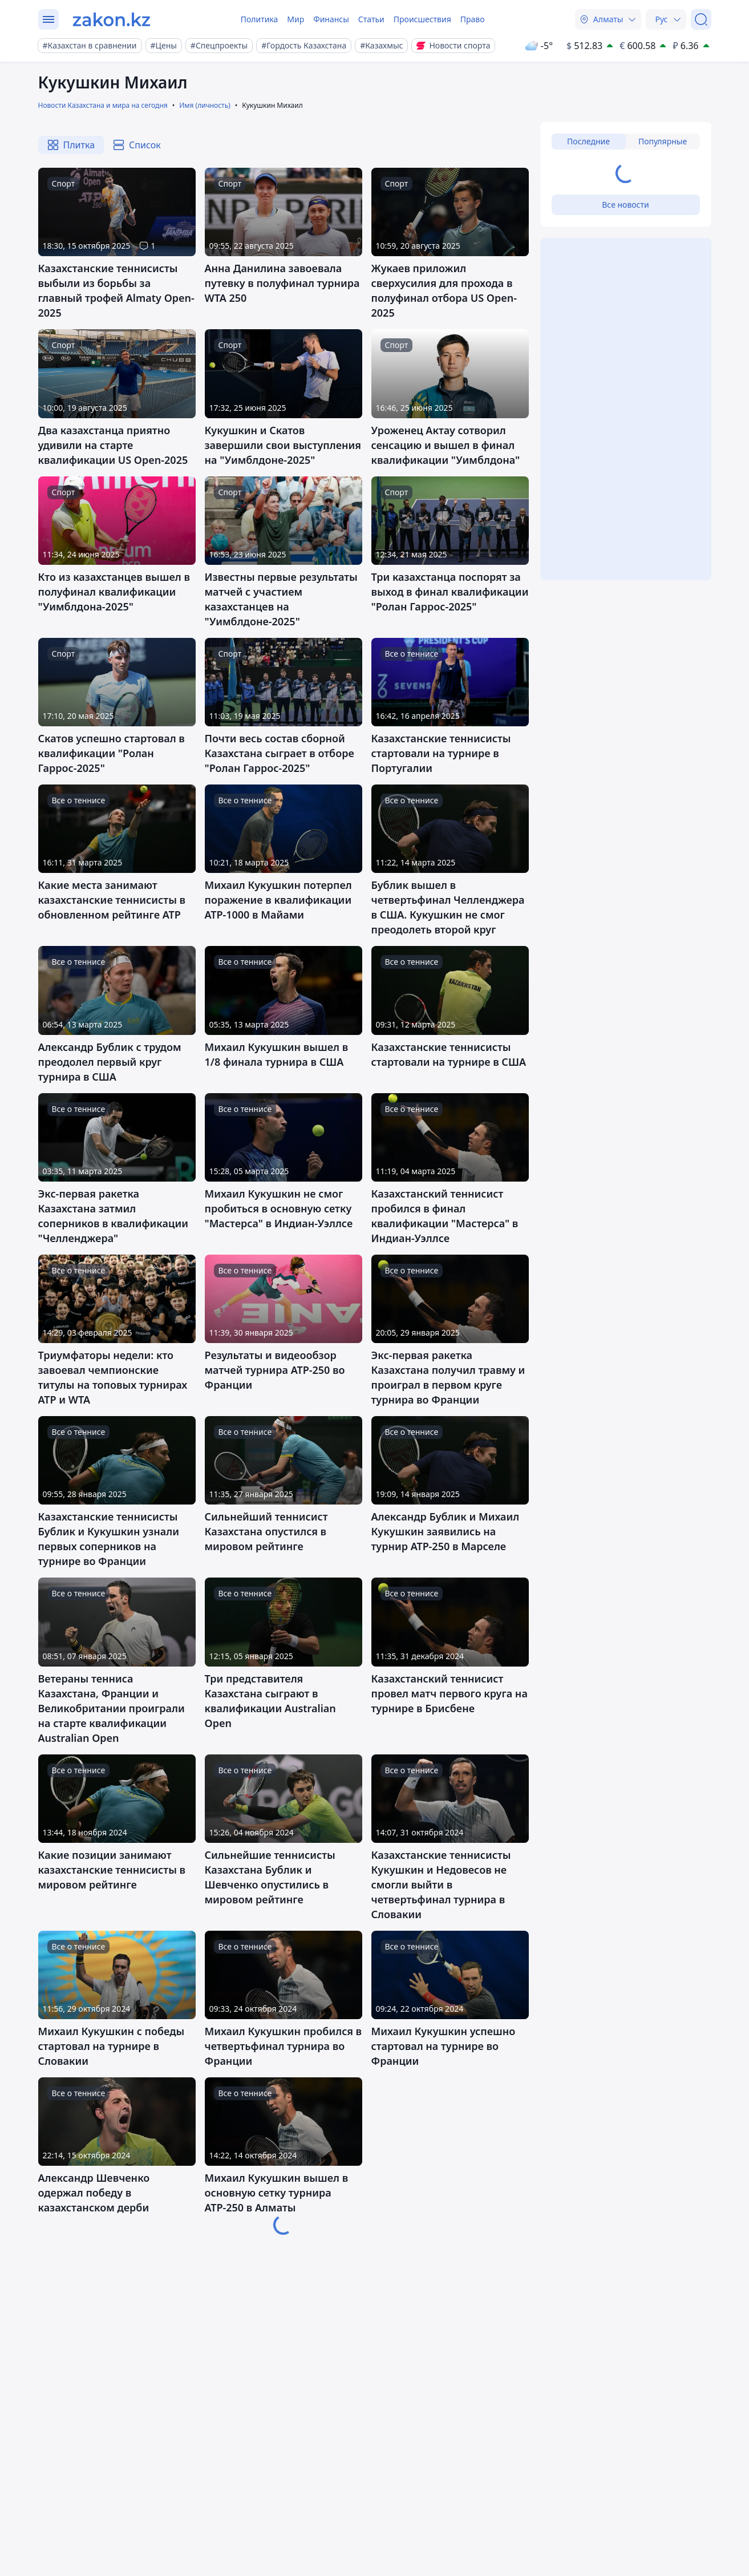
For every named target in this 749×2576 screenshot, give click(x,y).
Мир (295, 19)
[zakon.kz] (111, 19)
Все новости (625, 204)
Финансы (331, 19)
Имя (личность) (204, 105)
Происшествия (422, 19)
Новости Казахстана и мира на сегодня (103, 105)
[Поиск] (701, 19)
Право (472, 19)
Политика (259, 19)
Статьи (371, 19)
